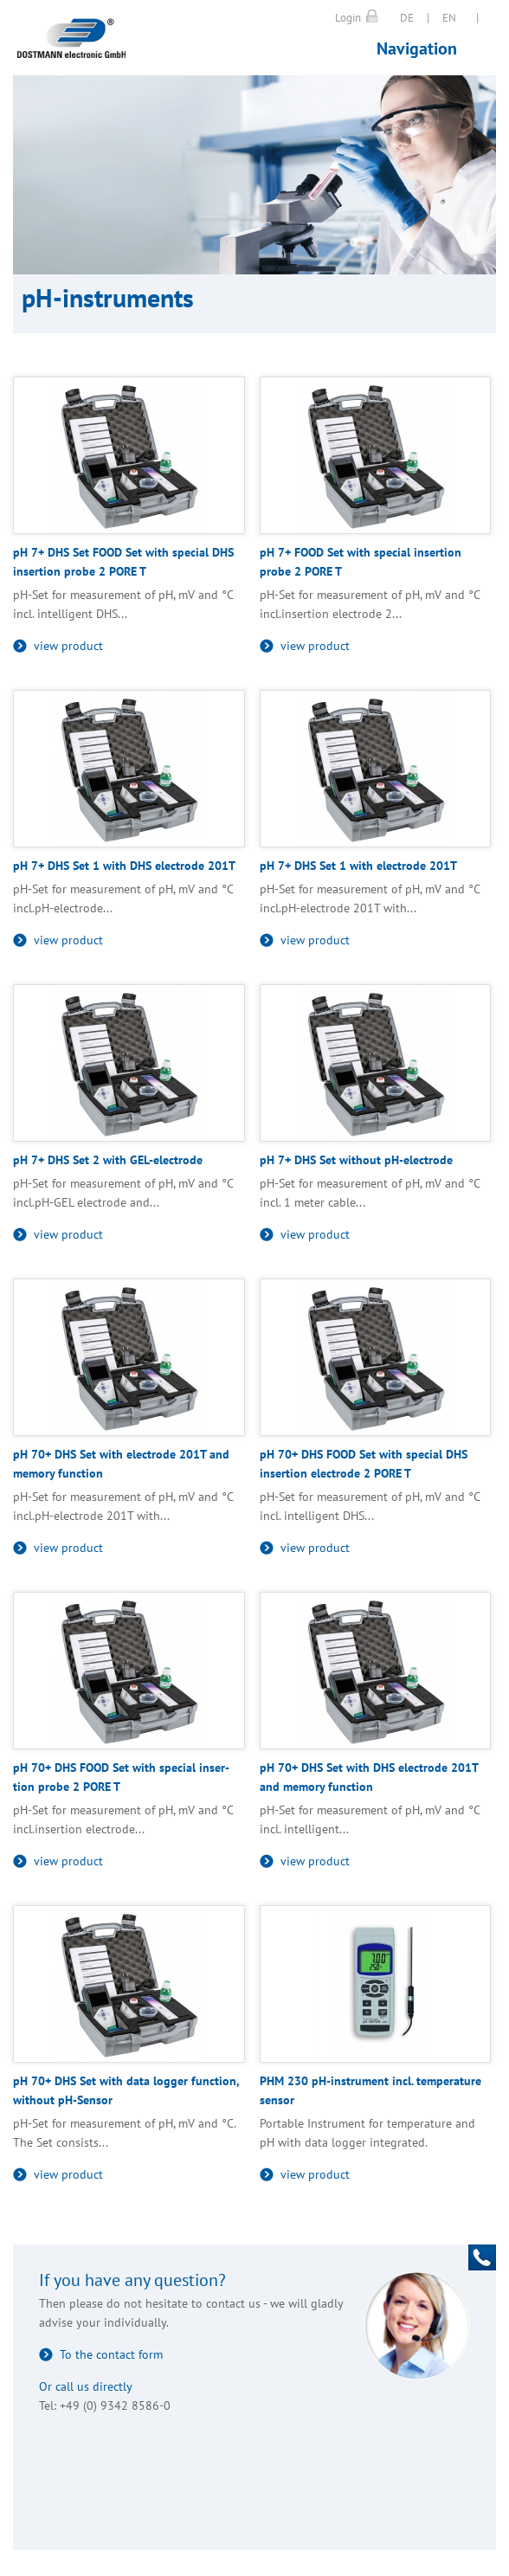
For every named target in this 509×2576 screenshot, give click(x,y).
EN (449, 17)
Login (348, 17)
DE (407, 17)
